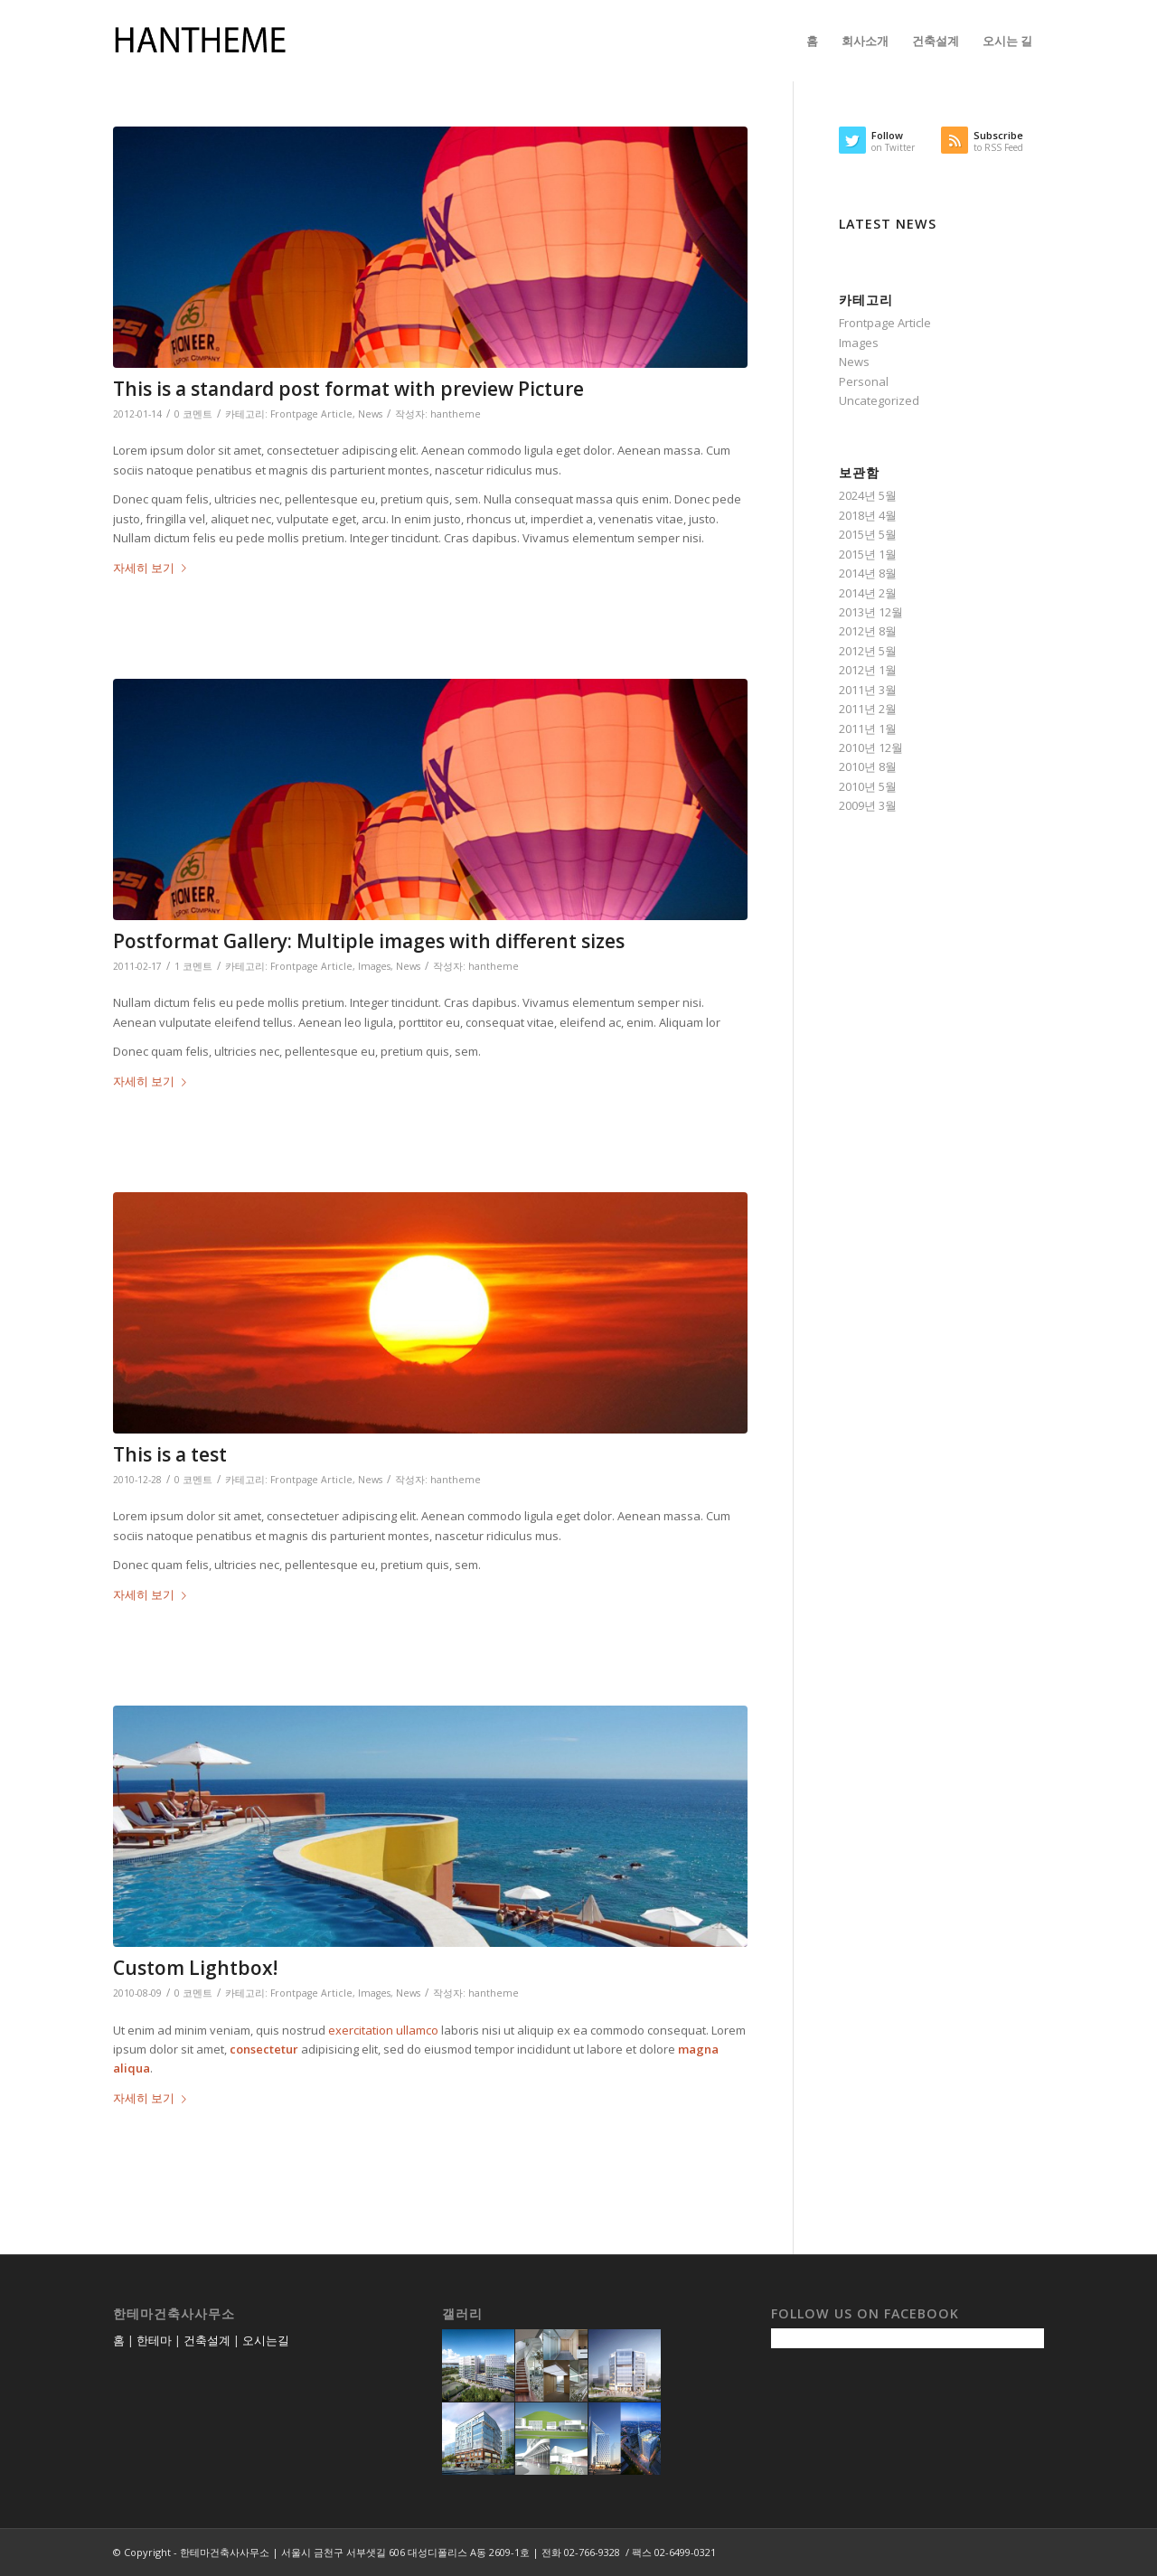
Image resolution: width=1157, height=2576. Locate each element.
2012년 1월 (868, 670)
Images (374, 966)
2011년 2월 (868, 708)
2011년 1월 (868, 728)
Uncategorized (879, 400)
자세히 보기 (153, 567)
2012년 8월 (868, 631)
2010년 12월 (871, 747)
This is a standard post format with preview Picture (348, 388)
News (370, 414)
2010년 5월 (868, 786)
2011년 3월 (868, 690)
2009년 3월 (868, 805)
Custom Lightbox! (195, 1967)
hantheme (455, 414)
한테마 (154, 2340)
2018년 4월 (868, 515)
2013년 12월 (871, 612)
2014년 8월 (868, 573)
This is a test (170, 1454)
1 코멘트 (193, 966)
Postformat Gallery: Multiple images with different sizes (369, 941)
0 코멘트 (193, 414)
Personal (864, 381)
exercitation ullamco (383, 2030)
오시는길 (265, 2340)
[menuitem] (812, 40)
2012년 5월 (868, 651)
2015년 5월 (868, 534)
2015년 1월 (868, 554)
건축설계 (206, 2340)
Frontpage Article (311, 414)
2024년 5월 (868, 495)
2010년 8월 (868, 766)
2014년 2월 (868, 593)
